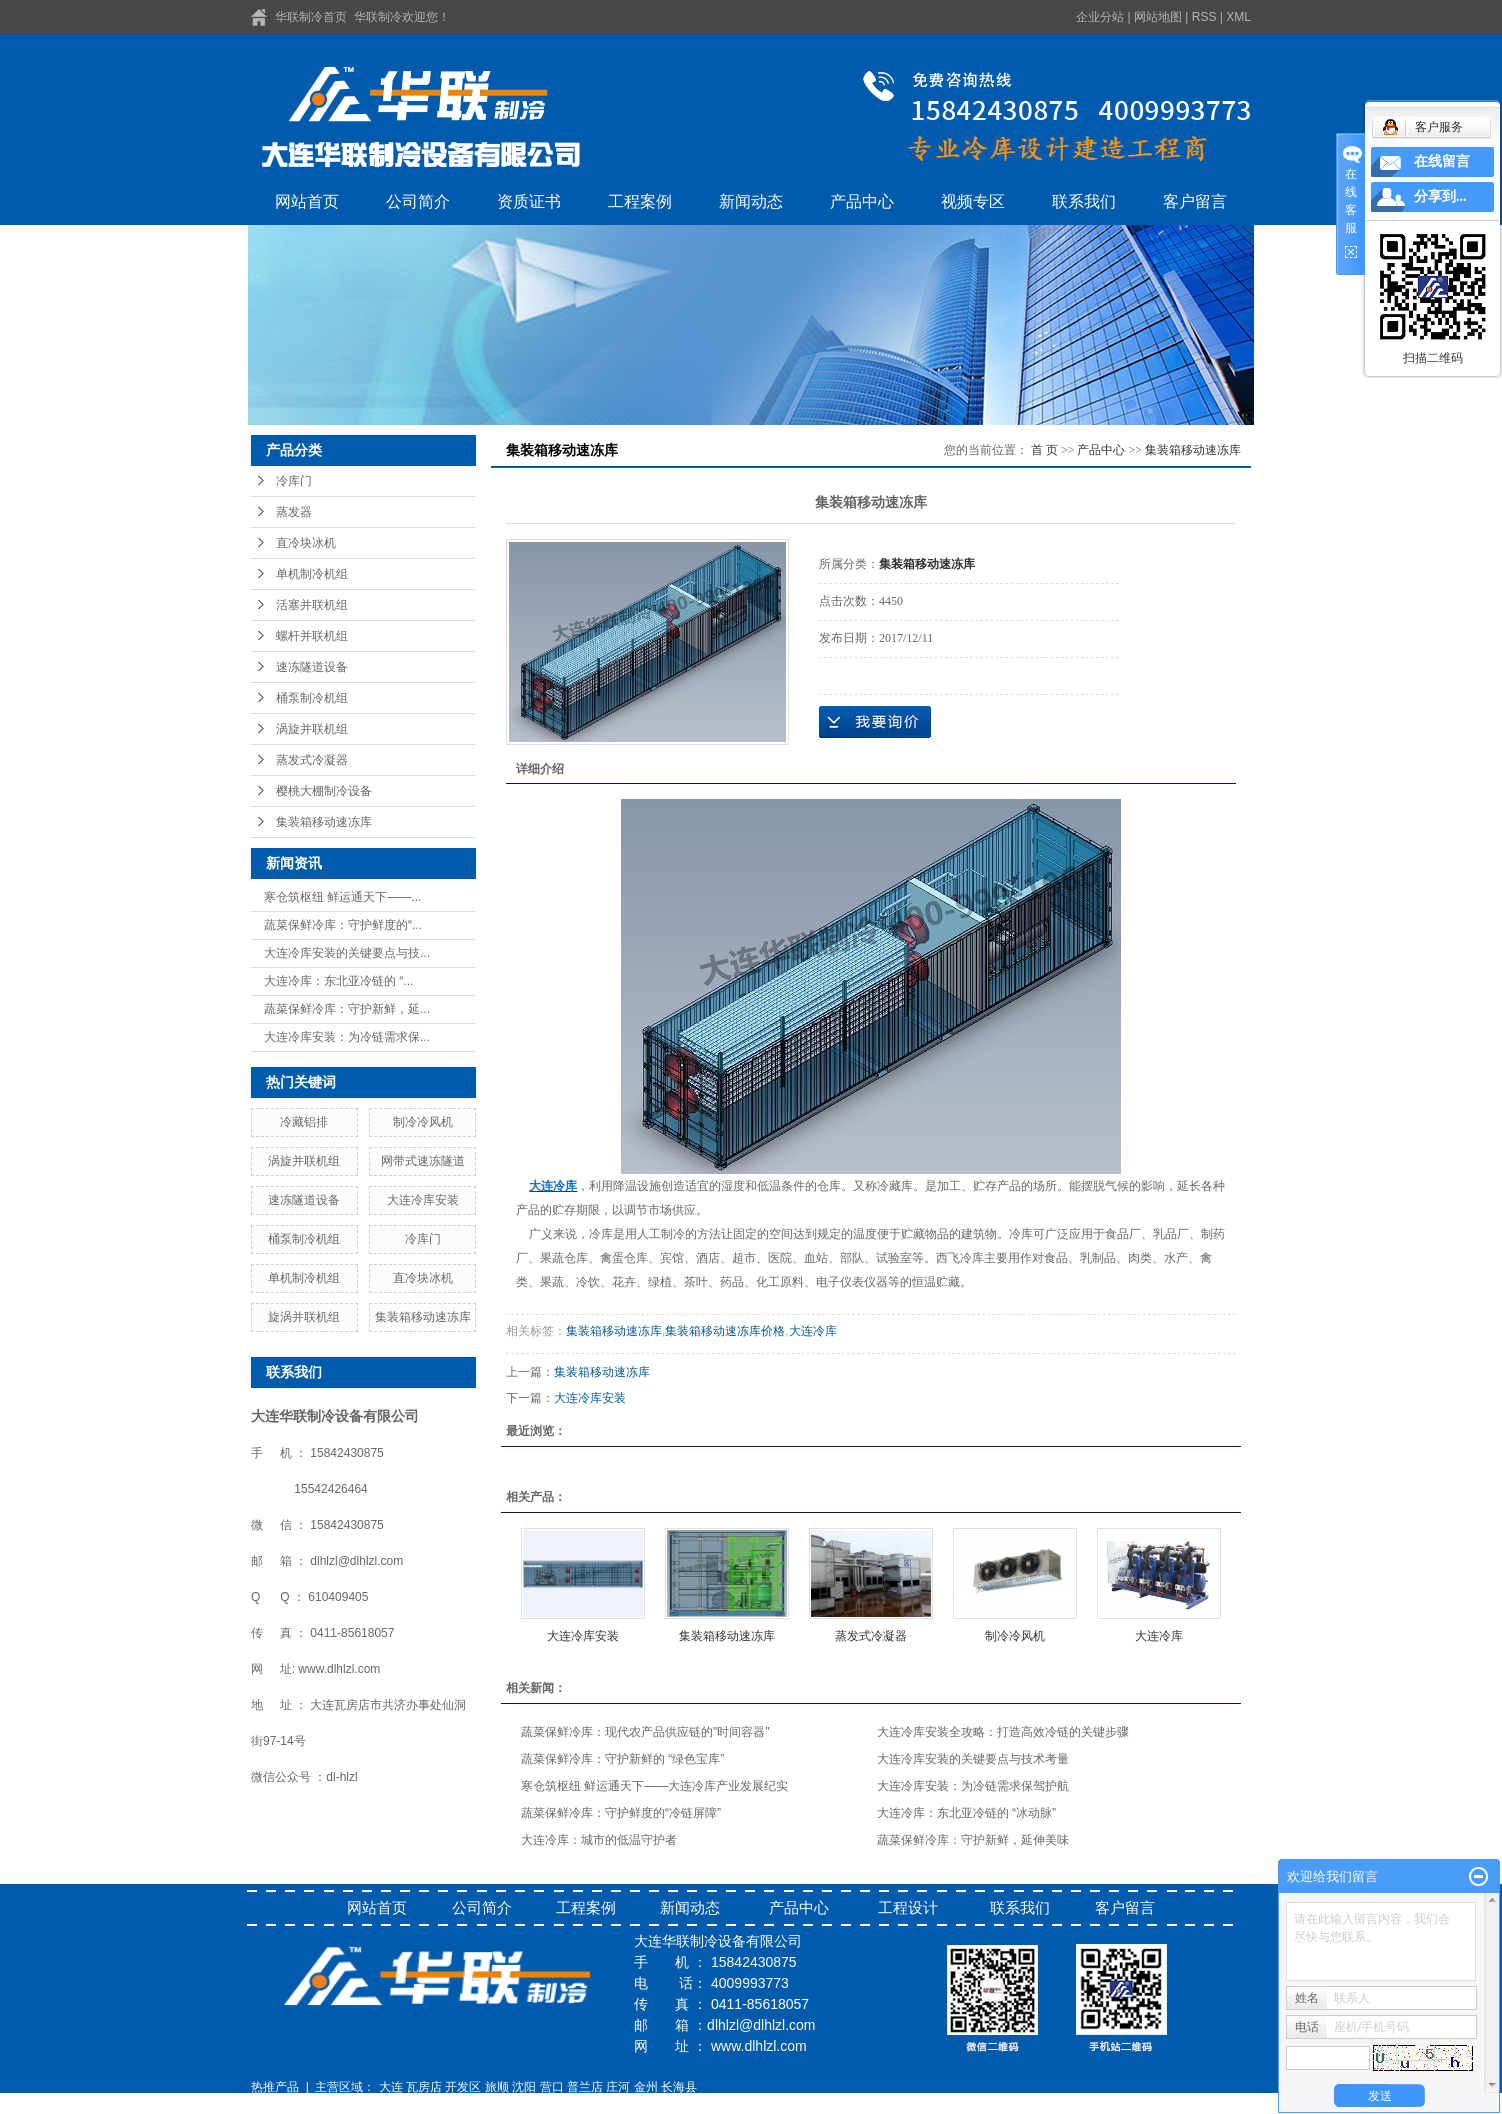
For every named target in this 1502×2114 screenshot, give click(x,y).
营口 (552, 2087)
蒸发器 (294, 512)
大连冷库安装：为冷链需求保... (347, 1037)
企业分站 (1100, 17)
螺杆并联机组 (312, 636)
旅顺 (497, 2087)
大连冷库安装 (423, 1200)
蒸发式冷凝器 (312, 760)
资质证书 (529, 201)
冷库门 (294, 481)
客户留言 (1195, 201)
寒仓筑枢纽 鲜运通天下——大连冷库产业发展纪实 (654, 1786)
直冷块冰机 (306, 543)
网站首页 (307, 201)
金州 (646, 2087)
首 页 (1044, 450)
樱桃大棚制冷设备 (324, 791)
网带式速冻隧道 (423, 1161)
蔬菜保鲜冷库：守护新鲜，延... (347, 1009)
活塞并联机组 (312, 605)
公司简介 (418, 201)
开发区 (463, 2087)
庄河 (618, 2087)
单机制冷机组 (312, 574)
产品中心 (862, 201)
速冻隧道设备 (312, 667)
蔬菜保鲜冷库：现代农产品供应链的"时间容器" (645, 1732)
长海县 (679, 2087)
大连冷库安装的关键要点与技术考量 (973, 1759)
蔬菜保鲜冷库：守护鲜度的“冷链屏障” (621, 1813)
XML (1238, 17)
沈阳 (524, 2087)
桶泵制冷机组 (312, 698)
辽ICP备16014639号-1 (311, 2105)
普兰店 (585, 2087)
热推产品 (275, 2087)
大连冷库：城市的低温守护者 (599, 1840)
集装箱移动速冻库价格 (725, 1331)
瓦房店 (424, 2087)
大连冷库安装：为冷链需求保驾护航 (973, 1786)
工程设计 (908, 1907)
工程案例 (640, 201)
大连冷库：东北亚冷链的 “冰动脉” (966, 1813)
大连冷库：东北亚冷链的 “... (338, 981)
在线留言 (1442, 161)
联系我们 (1084, 201)
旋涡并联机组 (304, 1317)
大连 (391, 2087)
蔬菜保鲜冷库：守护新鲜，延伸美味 (973, 1840)
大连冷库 (813, 1331)
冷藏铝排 (304, 1122)
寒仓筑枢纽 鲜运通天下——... (342, 897)
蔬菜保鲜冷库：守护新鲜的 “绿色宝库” (622, 1759)
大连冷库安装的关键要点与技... (347, 953)
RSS (1204, 17)
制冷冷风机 (423, 1122)
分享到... (1440, 196)
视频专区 (973, 201)
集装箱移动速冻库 (324, 822)
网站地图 (1158, 17)
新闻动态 (751, 201)
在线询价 (875, 722)
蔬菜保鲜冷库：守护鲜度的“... (343, 925)
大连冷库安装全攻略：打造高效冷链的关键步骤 (1003, 1732)
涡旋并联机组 (312, 729)
